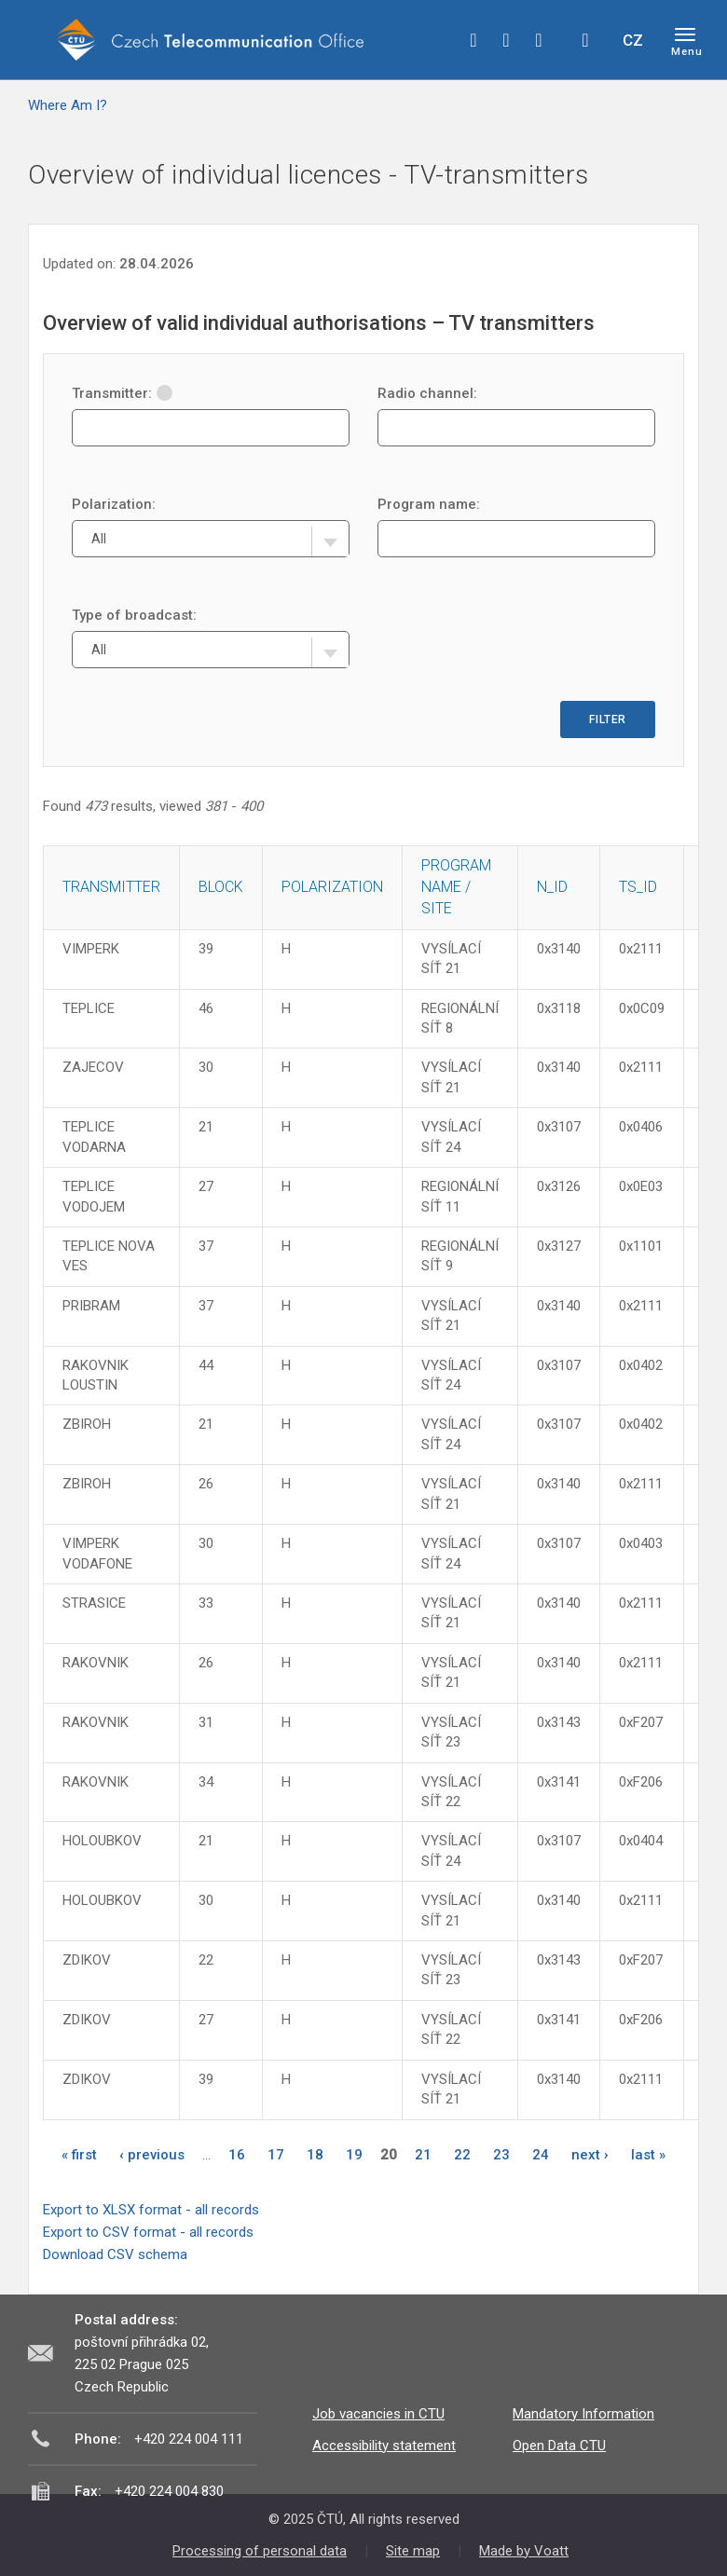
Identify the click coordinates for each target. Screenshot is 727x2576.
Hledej (585, 40)
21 (423, 2154)
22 (462, 2154)
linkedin (538, 40)
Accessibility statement (384, 2445)
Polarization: (114, 504)
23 (501, 2154)
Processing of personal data (259, 2550)
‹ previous (152, 2154)
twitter (506, 40)
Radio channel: (427, 393)
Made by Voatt (524, 2550)
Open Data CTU (559, 2445)
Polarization (332, 887)
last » (648, 2154)
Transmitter (111, 887)
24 (540, 2154)
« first (79, 2154)
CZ (633, 40)
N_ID (552, 887)
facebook (473, 40)
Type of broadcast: (134, 615)
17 (275, 2154)
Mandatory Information (583, 2413)
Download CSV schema (115, 2254)
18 (315, 2154)
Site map (413, 2550)
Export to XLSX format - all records (151, 2209)
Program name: (428, 504)
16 (236, 2154)
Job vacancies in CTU (378, 2413)
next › (590, 2154)
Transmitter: (122, 393)
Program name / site (456, 886)
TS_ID (638, 887)
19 (354, 2154)
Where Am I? (67, 105)
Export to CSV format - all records (148, 2232)
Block (221, 887)
